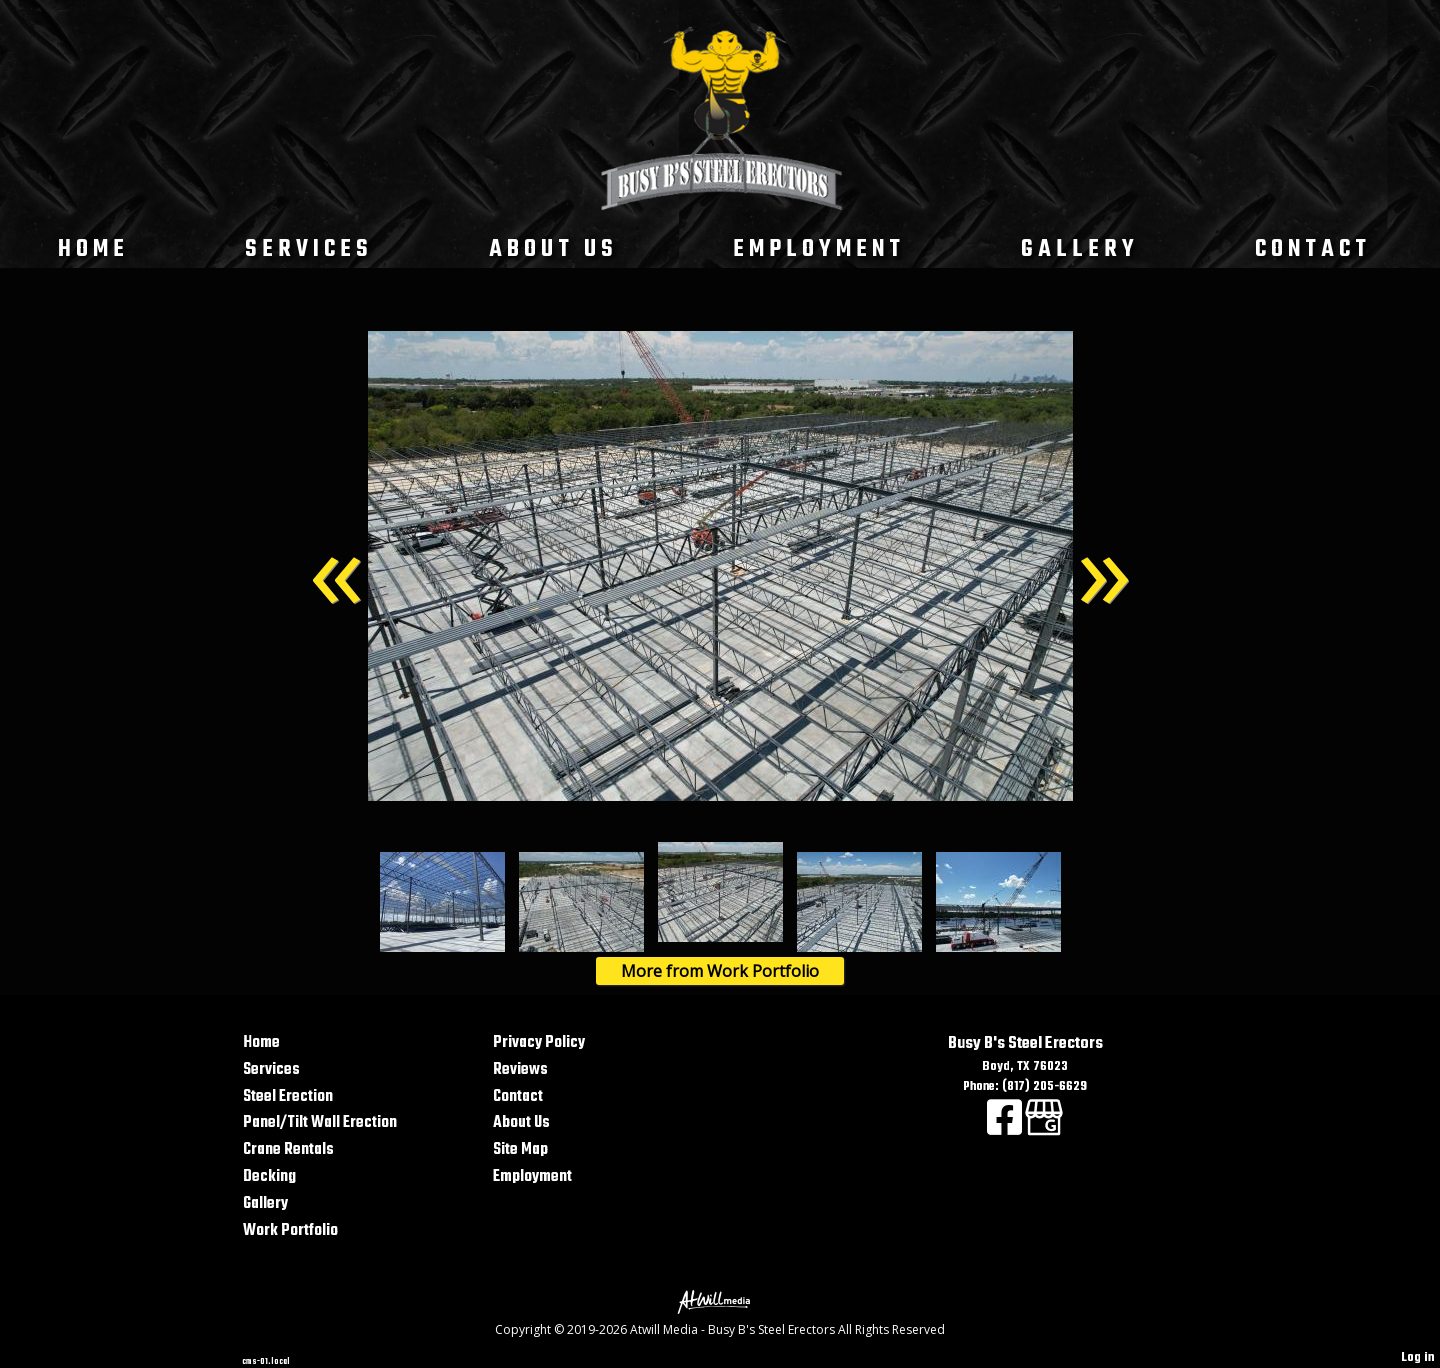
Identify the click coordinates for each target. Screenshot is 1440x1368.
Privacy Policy (539, 1042)
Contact (1313, 249)
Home (93, 249)
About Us (553, 249)
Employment (819, 249)
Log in (1418, 1357)
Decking (269, 1176)
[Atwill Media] (720, 1300)
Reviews (520, 1069)
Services (309, 249)
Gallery (1080, 249)
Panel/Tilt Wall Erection (320, 1122)
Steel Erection (288, 1096)
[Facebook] (1006, 1129)
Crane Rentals (288, 1149)
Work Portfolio (290, 1230)
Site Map (520, 1149)
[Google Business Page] (1044, 1129)
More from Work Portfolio (720, 971)
